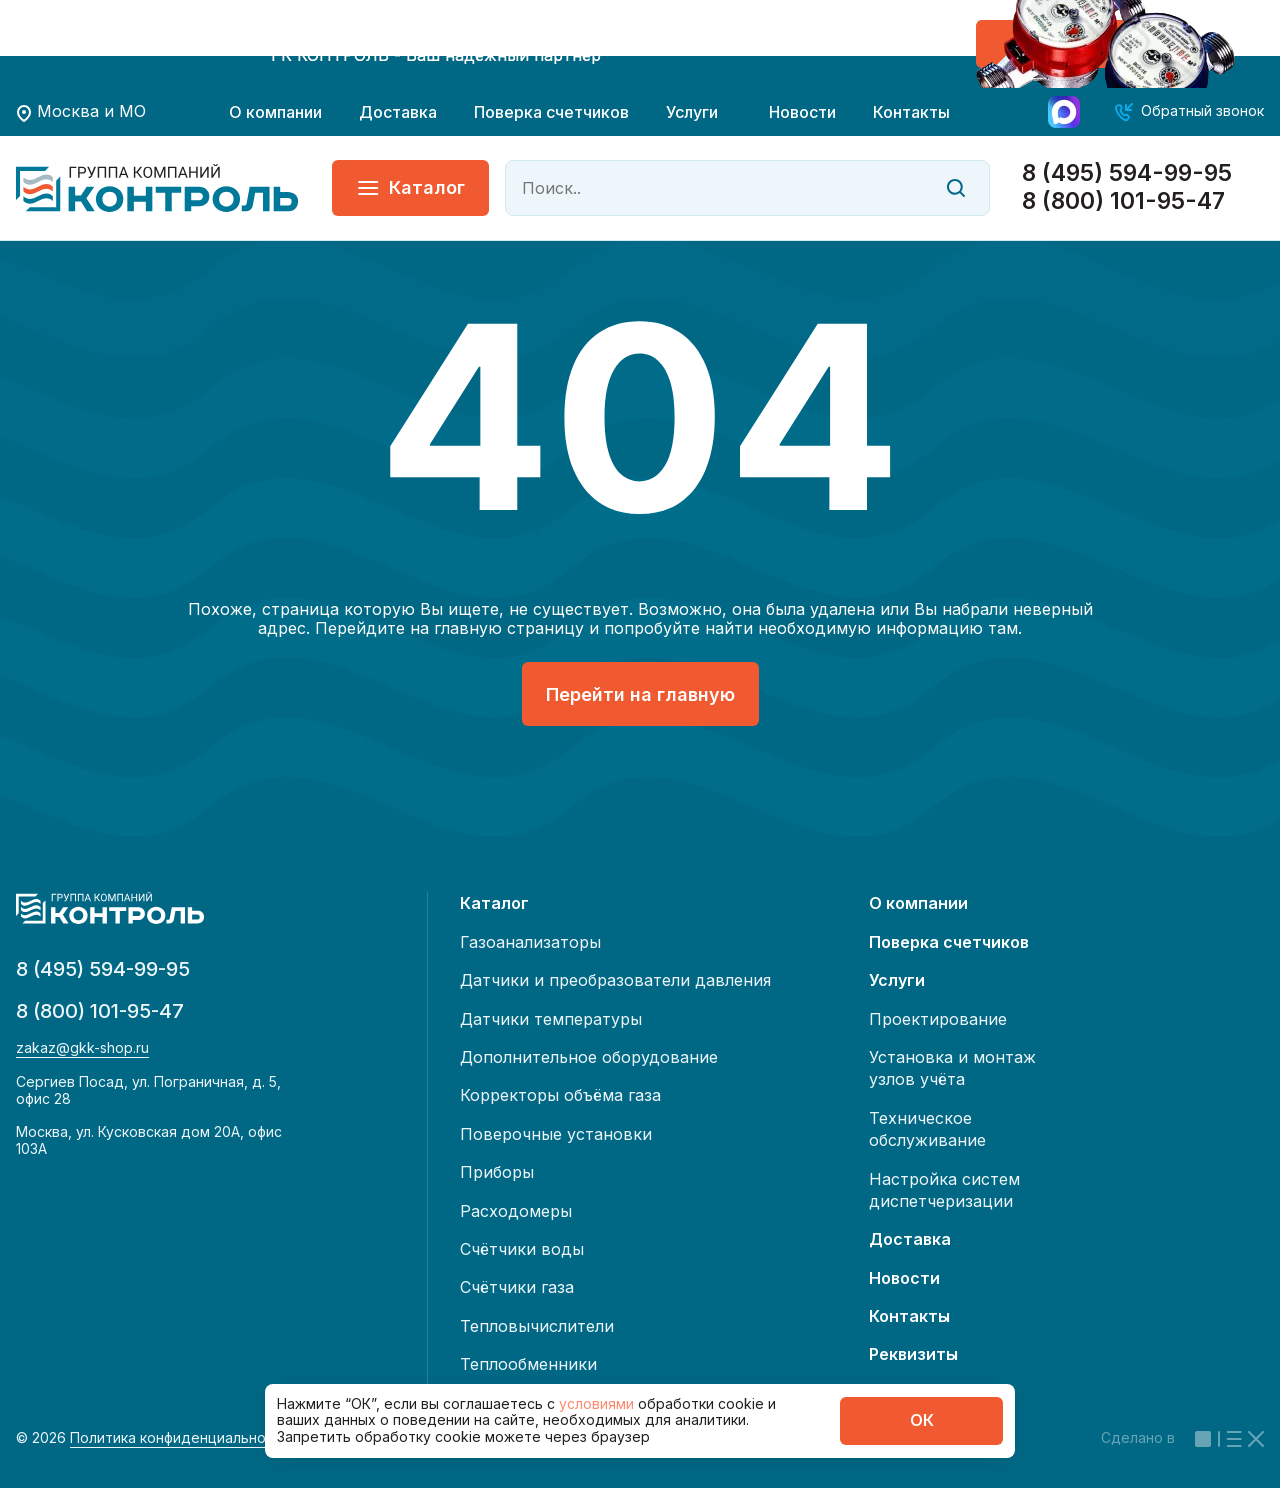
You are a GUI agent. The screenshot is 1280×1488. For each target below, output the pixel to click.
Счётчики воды (522, 1249)
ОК (922, 1420)
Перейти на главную (640, 694)
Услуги (692, 112)
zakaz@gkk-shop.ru (82, 1048)
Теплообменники (528, 1364)
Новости (802, 112)
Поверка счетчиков (551, 112)
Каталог (410, 188)
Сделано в (1182, 1437)
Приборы (497, 1172)
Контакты (911, 112)
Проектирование (938, 1019)
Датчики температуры (551, 1019)
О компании (275, 112)
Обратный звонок (1202, 110)
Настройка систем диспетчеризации (944, 1190)
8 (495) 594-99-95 (1127, 173)
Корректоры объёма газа (560, 1095)
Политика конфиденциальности (180, 1438)
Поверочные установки (556, 1134)
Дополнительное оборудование (589, 1057)
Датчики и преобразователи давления (615, 980)
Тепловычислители (537, 1326)
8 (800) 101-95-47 (1123, 201)
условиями (598, 1403)
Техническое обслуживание (927, 1129)
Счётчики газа (517, 1287)
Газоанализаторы (530, 942)
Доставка (398, 112)
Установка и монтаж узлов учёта (952, 1068)
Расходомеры (516, 1211)
